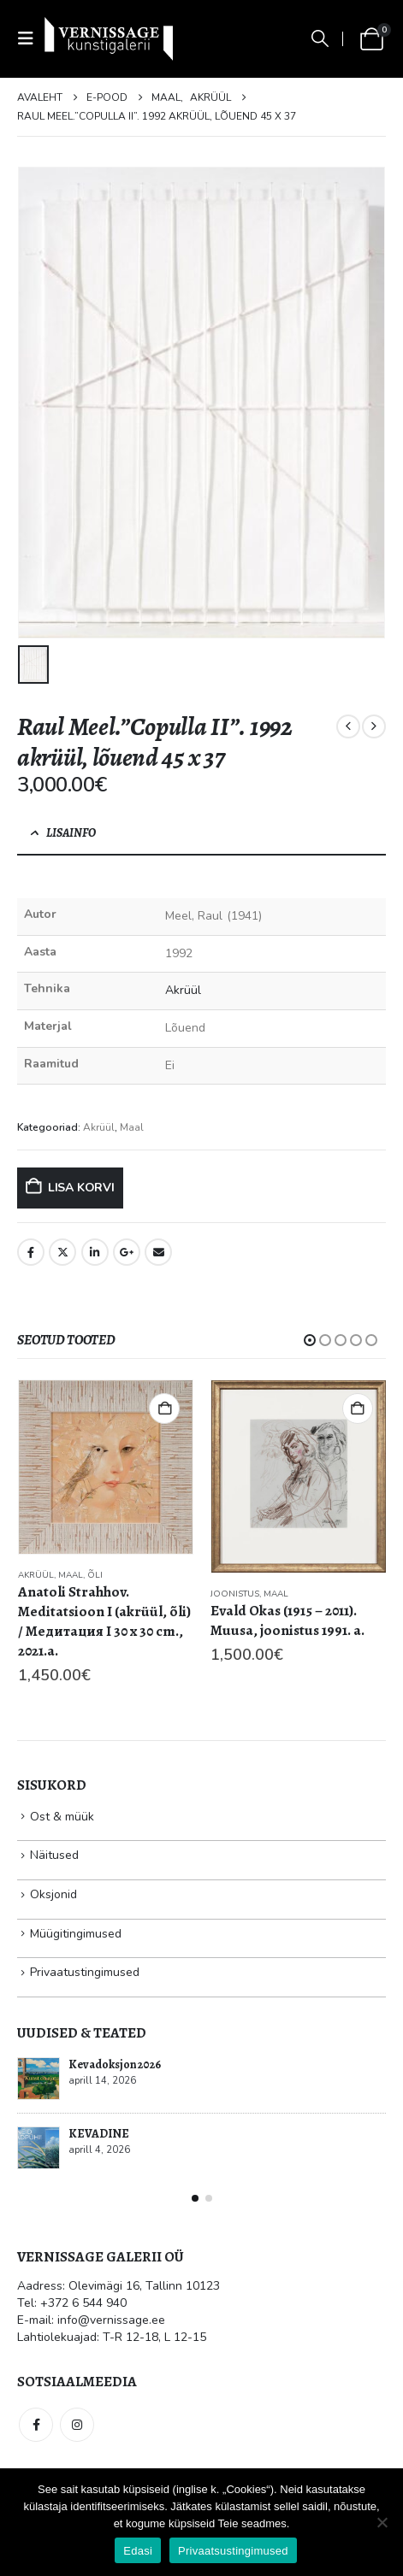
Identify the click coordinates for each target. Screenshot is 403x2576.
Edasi (137, 2550)
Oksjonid (53, 1894)
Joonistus (234, 1594)
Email (158, 1252)
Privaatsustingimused (233, 2550)
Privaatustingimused (84, 1972)
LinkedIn (95, 1252)
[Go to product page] (106, 1467)
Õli (95, 1575)
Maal (132, 1127)
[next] (374, 726)
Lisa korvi (81, 1187)
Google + (126, 1252)
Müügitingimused (75, 1934)
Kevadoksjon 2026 (114, 2064)
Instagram (77, 2425)
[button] (30, 39)
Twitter (62, 1252)
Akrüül (183, 990)
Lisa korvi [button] (164, 1408)
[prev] (348, 726)
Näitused (54, 1855)
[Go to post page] (38, 2078)
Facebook (30, 1252)
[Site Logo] (108, 38)
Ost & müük (62, 1816)
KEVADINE (98, 2134)
